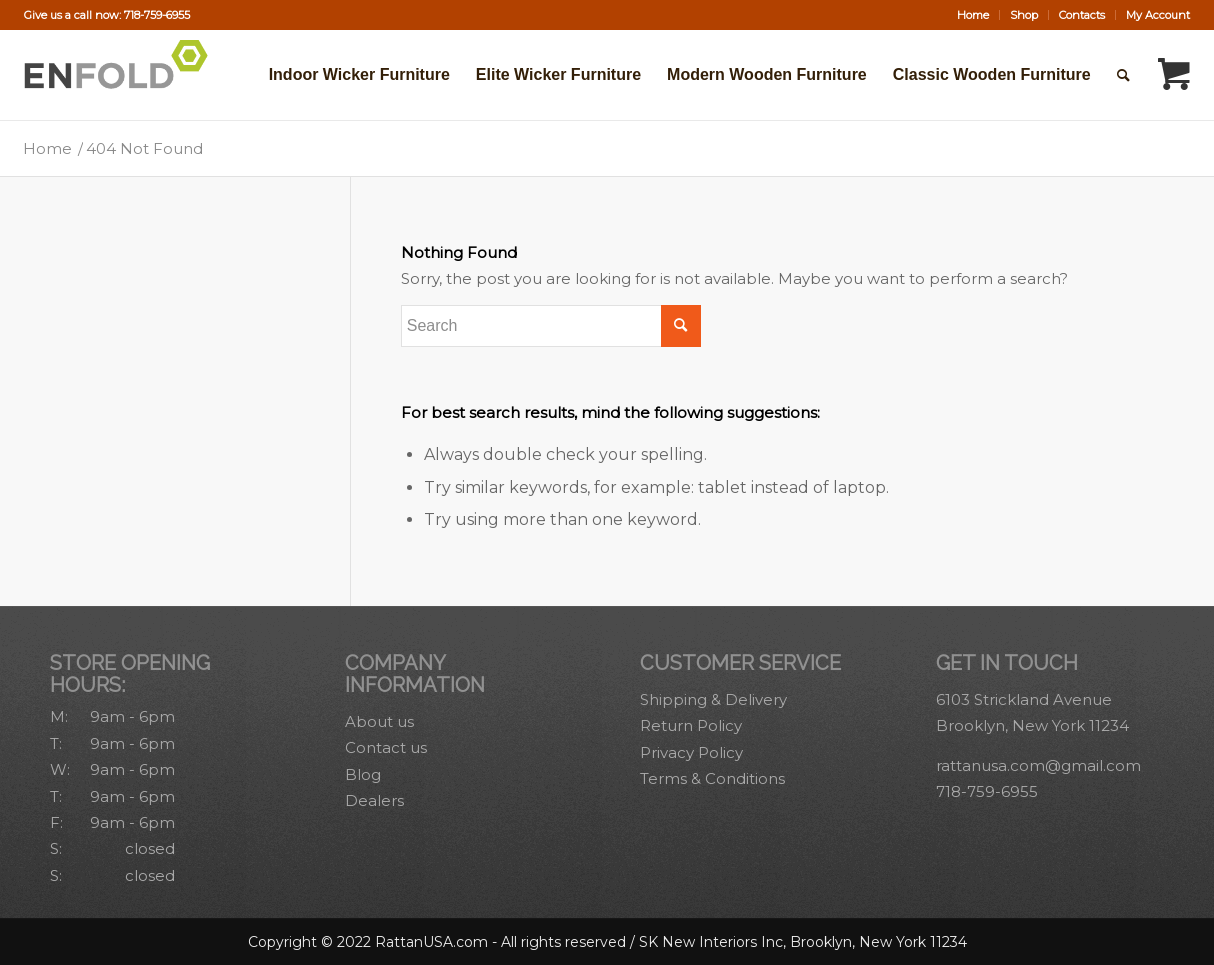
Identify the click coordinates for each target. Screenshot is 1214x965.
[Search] (1123, 75)
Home (973, 15)
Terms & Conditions (712, 778)
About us (379, 721)
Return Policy (691, 725)
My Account (1158, 15)
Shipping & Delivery (713, 699)
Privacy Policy (691, 752)
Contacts (1082, 15)
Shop (1024, 15)
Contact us (386, 747)
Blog (363, 774)
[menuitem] (973, 15)
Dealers (374, 800)
